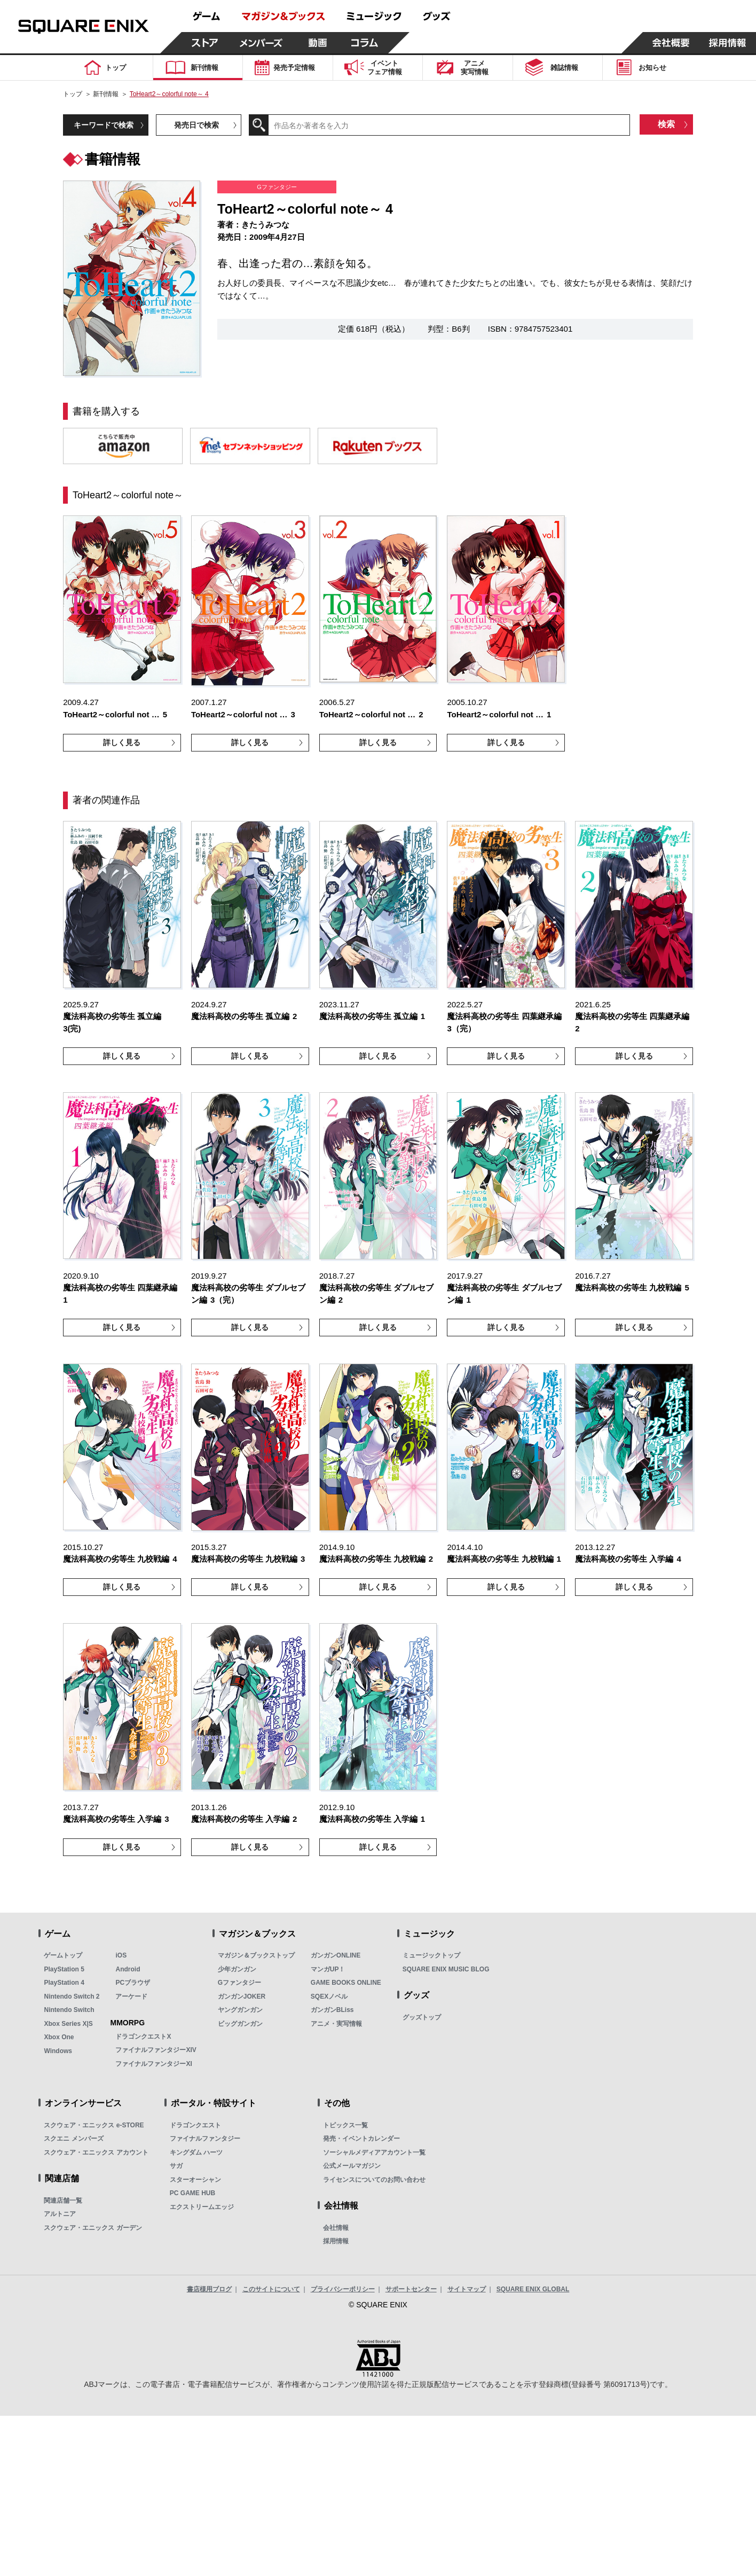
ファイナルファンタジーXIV (155, 2050)
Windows (58, 2051)
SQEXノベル (329, 1996)
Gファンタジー (239, 1982)
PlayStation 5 (64, 1969)
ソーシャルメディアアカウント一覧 (374, 2152)
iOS (121, 1955)
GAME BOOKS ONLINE (346, 1982)
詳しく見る (121, 742)
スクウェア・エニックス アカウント (96, 2152)
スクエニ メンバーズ (73, 2138)
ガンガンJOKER (241, 1996)
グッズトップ (422, 2017)
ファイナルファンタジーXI (153, 2064)
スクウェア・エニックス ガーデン (92, 2228)
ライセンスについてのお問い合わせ (374, 2179)
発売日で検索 (196, 125)
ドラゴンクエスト (195, 2125)
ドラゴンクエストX (143, 2036)
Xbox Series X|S (68, 2023)
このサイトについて (271, 2289)
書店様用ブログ (209, 2289)
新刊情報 (106, 94)
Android (127, 1969)
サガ (176, 2166)
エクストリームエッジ (202, 2207)
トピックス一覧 (345, 2125)
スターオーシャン (195, 2179)
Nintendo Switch (69, 2010)
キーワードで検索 (103, 125)
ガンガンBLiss (332, 2010)
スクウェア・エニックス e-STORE (94, 2125)
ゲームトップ (63, 1955)
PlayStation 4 (64, 1982)
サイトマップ (466, 2289)
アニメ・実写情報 (336, 2023)
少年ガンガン (237, 1969)
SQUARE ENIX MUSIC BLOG (446, 1969)
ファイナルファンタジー (205, 2138)
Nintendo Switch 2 (71, 1996)
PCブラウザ (132, 1982)
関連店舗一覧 (63, 2200)
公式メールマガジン (352, 2166)
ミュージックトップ (431, 1955)
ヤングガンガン (240, 2010)
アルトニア (60, 2214)
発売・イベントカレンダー (361, 2138)
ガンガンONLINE (335, 1955)
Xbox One (59, 2037)
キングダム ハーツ (196, 2152)
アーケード (131, 1996)
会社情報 (336, 2228)
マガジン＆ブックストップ (256, 1955)
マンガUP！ (328, 1969)
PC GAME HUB (192, 2193)
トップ (72, 94)
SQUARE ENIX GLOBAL (533, 2289)
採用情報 (336, 2241)
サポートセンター (411, 2289)
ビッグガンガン (240, 2023)
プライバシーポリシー (343, 2289)
